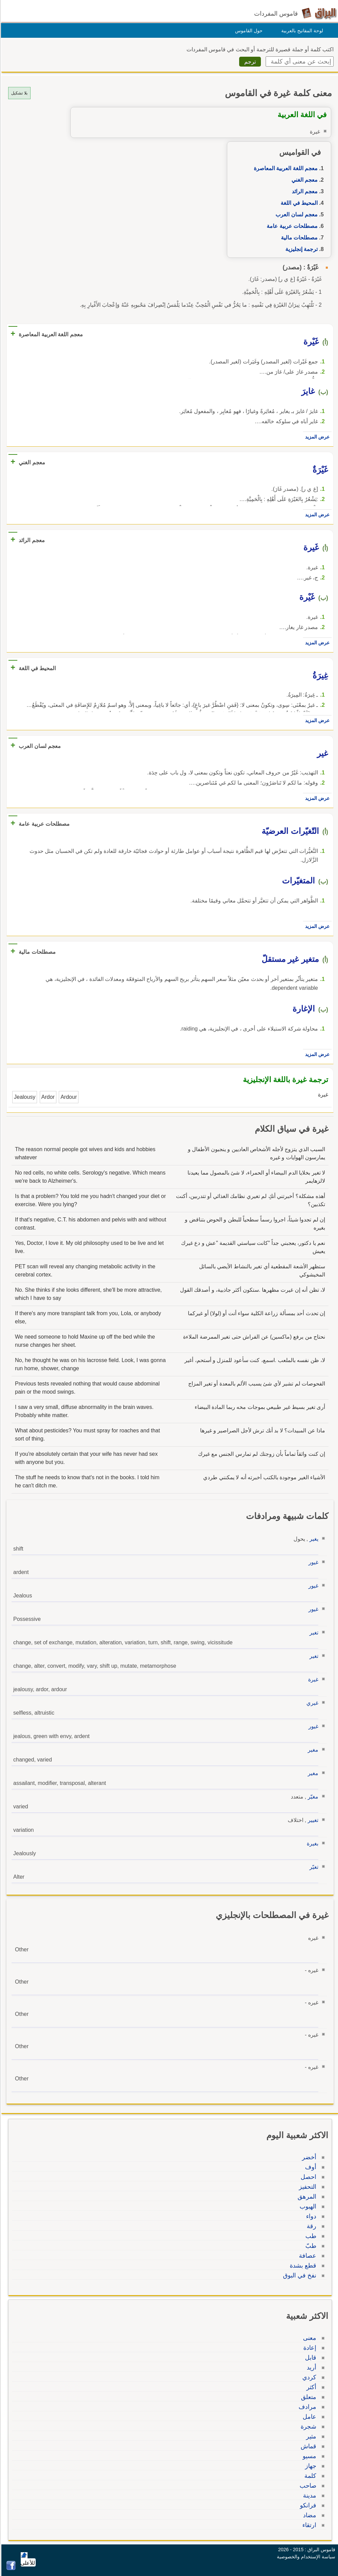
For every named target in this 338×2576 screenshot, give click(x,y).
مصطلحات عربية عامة (291, 226)
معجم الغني (303, 180)
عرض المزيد (316, 437)
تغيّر (312, 1867)
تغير (312, 1632)
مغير (312, 1750)
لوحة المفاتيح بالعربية (301, 30)
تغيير (312, 1820)
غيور (312, 1562)
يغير (312, 1539)
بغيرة (311, 1843)
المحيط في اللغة (298, 203)
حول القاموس (248, 30)
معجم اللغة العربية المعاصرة (285, 168)
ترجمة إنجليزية (300, 249)
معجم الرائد (304, 191)
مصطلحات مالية (298, 237)
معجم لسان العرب (295, 214)
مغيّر (312, 1797)
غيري (311, 1703)
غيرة (312, 1679)
